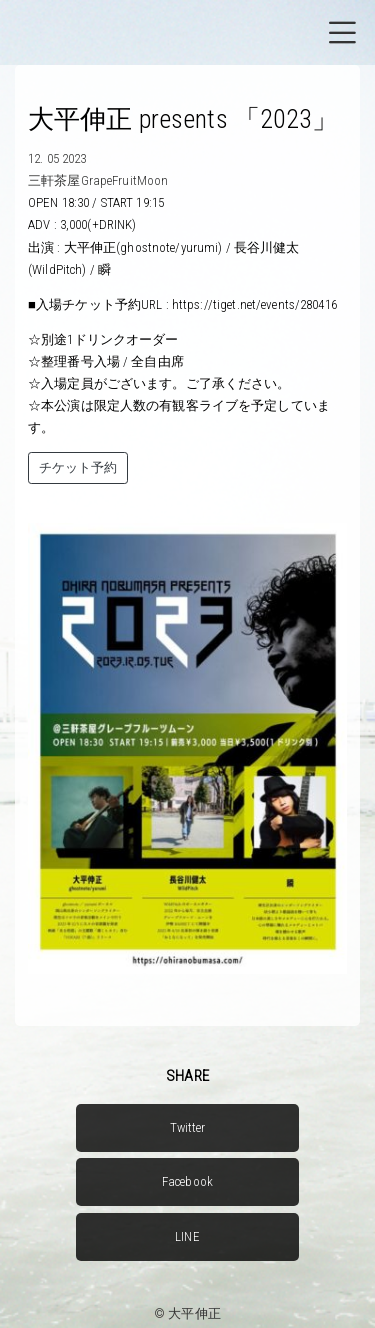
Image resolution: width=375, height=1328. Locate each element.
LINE (187, 1236)
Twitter (188, 1127)
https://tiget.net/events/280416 (254, 304)
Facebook (187, 1181)
